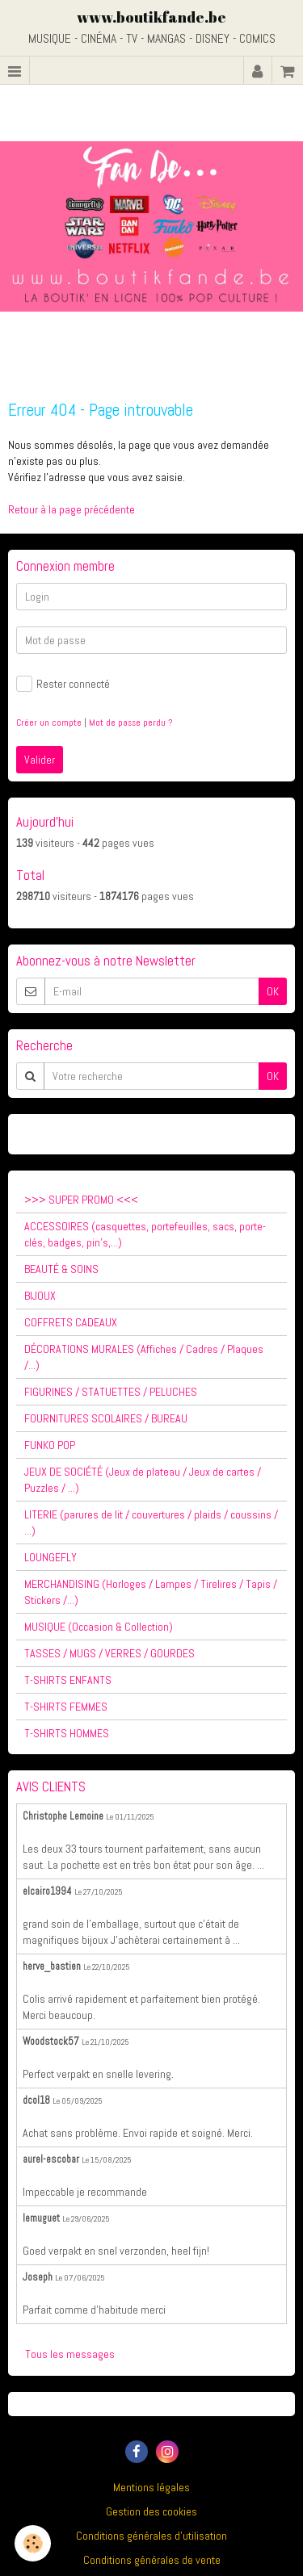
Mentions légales (151, 2487)
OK (273, 991)
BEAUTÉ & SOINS (61, 1269)
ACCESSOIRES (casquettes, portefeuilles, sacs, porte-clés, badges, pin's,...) (145, 1234)
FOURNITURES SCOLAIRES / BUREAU (105, 1418)
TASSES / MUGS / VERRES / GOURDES (109, 1653)
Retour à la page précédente (71, 509)
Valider (39, 759)
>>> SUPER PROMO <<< (81, 1199)
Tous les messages (70, 2354)
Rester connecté (63, 684)
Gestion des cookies (151, 2511)
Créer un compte (49, 722)
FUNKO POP (49, 1445)
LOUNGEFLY (50, 1557)
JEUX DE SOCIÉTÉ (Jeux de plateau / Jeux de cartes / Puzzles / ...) (142, 1479)
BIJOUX (40, 1295)
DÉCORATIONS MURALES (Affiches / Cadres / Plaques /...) (143, 1357)
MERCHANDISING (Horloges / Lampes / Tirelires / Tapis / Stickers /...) (150, 1592)
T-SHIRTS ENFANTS (68, 1680)
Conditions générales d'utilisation (151, 2535)
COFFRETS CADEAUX (70, 1322)
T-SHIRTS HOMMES (66, 1733)
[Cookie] (33, 2543)
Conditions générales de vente (152, 2560)
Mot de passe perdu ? (130, 722)
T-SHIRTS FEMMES (65, 1706)
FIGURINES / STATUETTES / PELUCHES (110, 1391)
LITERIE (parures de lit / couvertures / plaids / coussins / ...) (151, 1522)
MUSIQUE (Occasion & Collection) (98, 1626)
